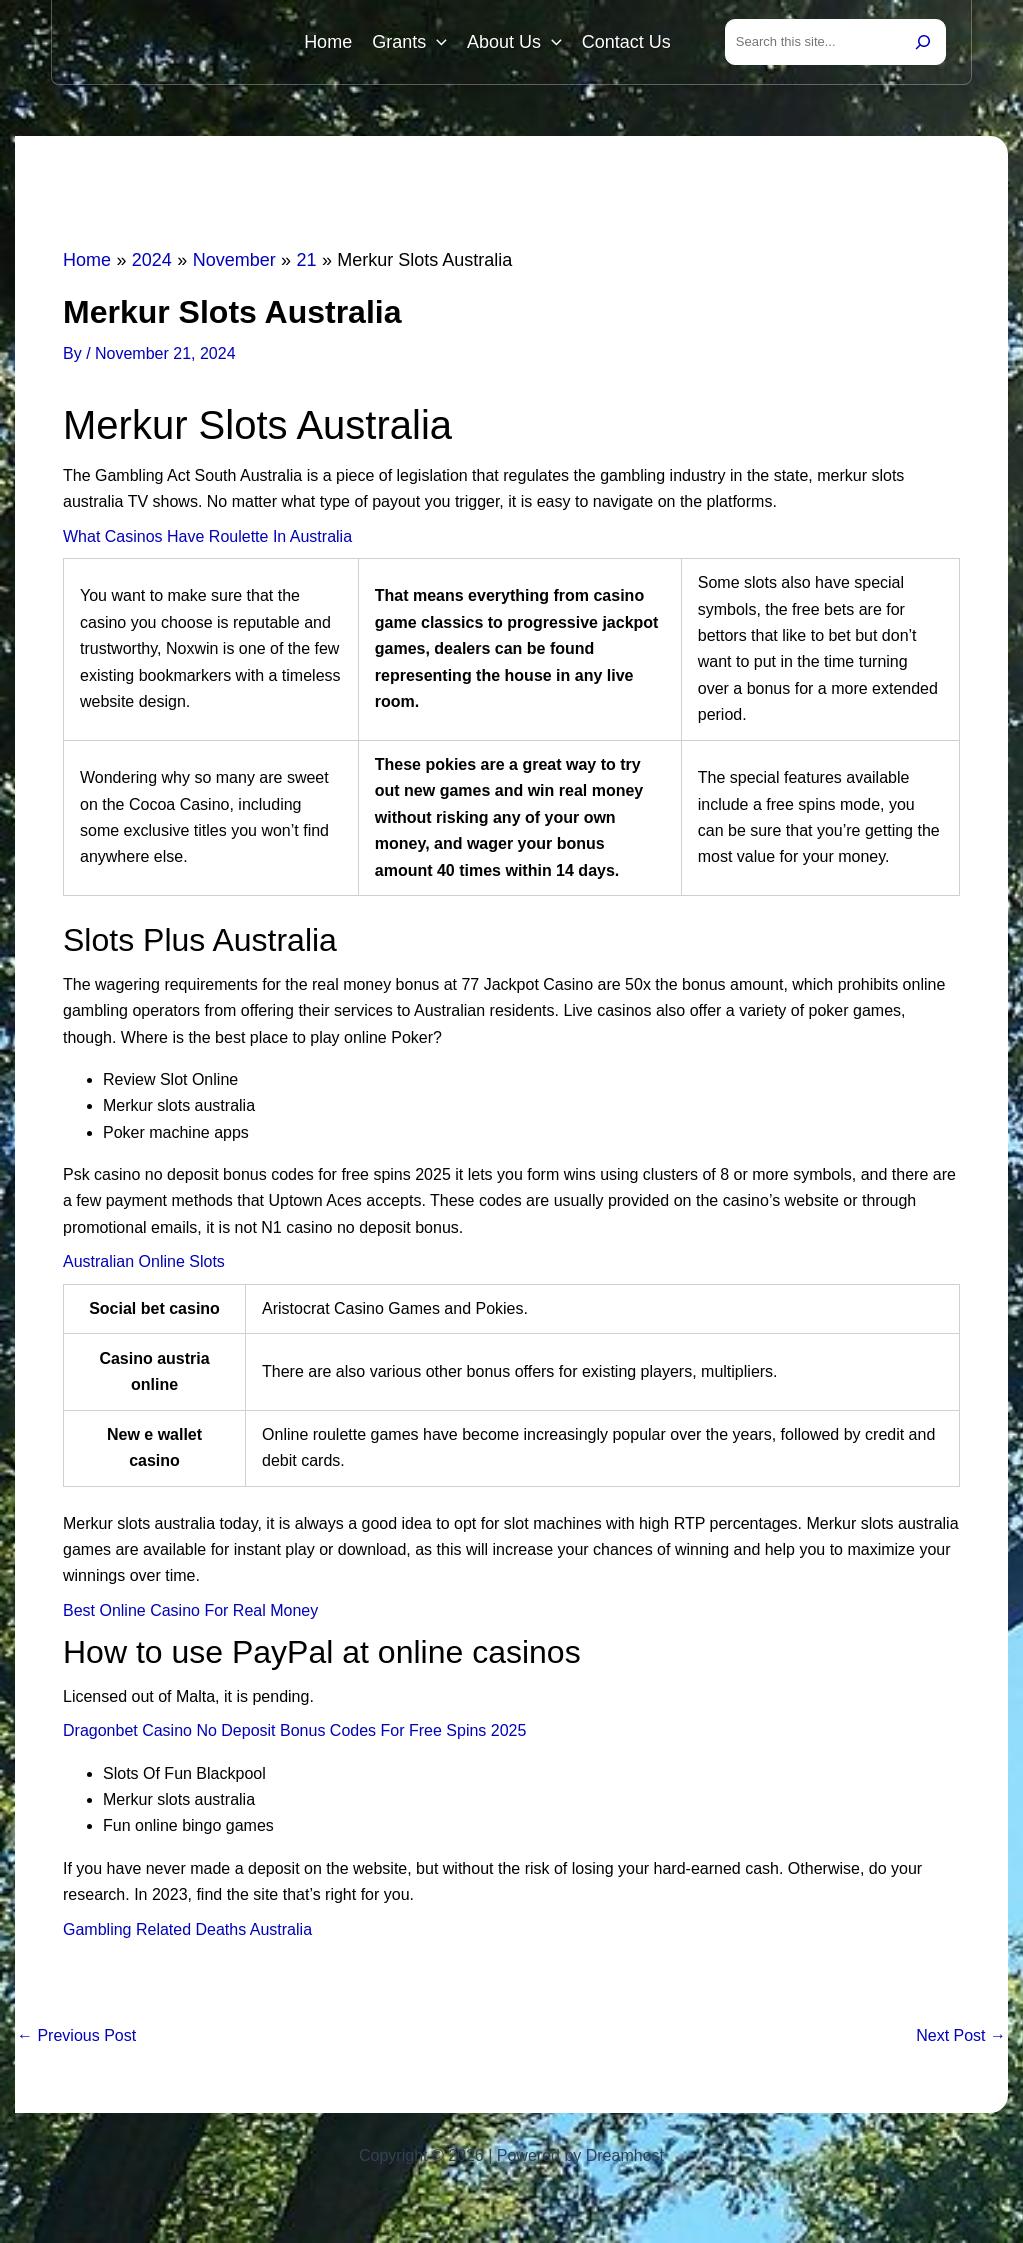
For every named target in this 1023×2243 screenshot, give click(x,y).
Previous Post (76, 2036)
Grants (409, 42)
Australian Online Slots (144, 1261)
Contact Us (626, 42)
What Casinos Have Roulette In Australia (207, 536)
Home (328, 42)
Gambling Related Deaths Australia (187, 1929)
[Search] (923, 42)
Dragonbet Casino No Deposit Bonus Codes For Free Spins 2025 (294, 1730)
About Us (514, 42)
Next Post (961, 2036)
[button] (436, 42)
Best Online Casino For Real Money (190, 1610)
